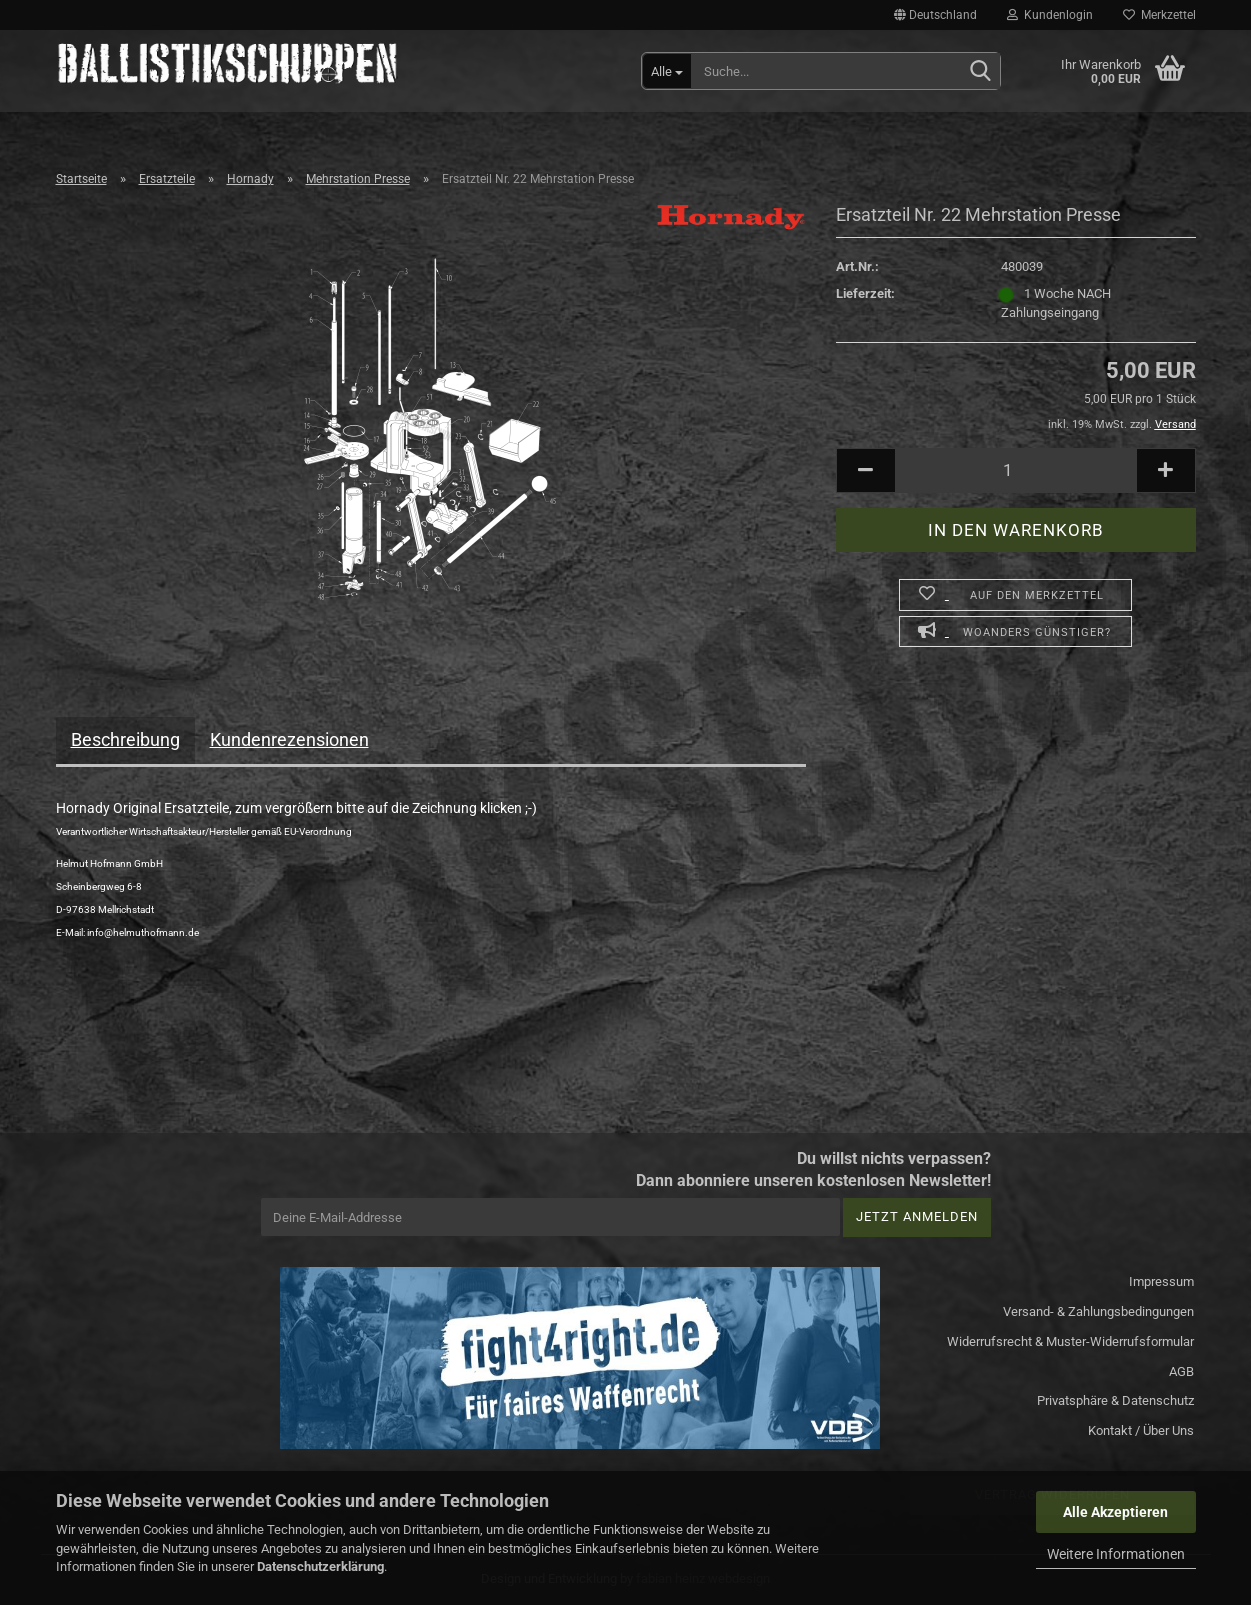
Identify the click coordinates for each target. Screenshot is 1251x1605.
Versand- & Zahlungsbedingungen (1098, 1311)
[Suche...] (667, 71)
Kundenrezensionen (289, 739)
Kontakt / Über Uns (1141, 1430)
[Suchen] (981, 72)
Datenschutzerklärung (320, 1566)
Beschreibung (125, 739)
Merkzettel (1159, 15)
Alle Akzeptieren (1115, 1512)
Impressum (1161, 1281)
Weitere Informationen (1116, 1554)
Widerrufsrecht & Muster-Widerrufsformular (1070, 1341)
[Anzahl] (1016, 470)
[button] (935, 15)
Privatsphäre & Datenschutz (1115, 1400)
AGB (1181, 1371)
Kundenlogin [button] (1050, 15)
